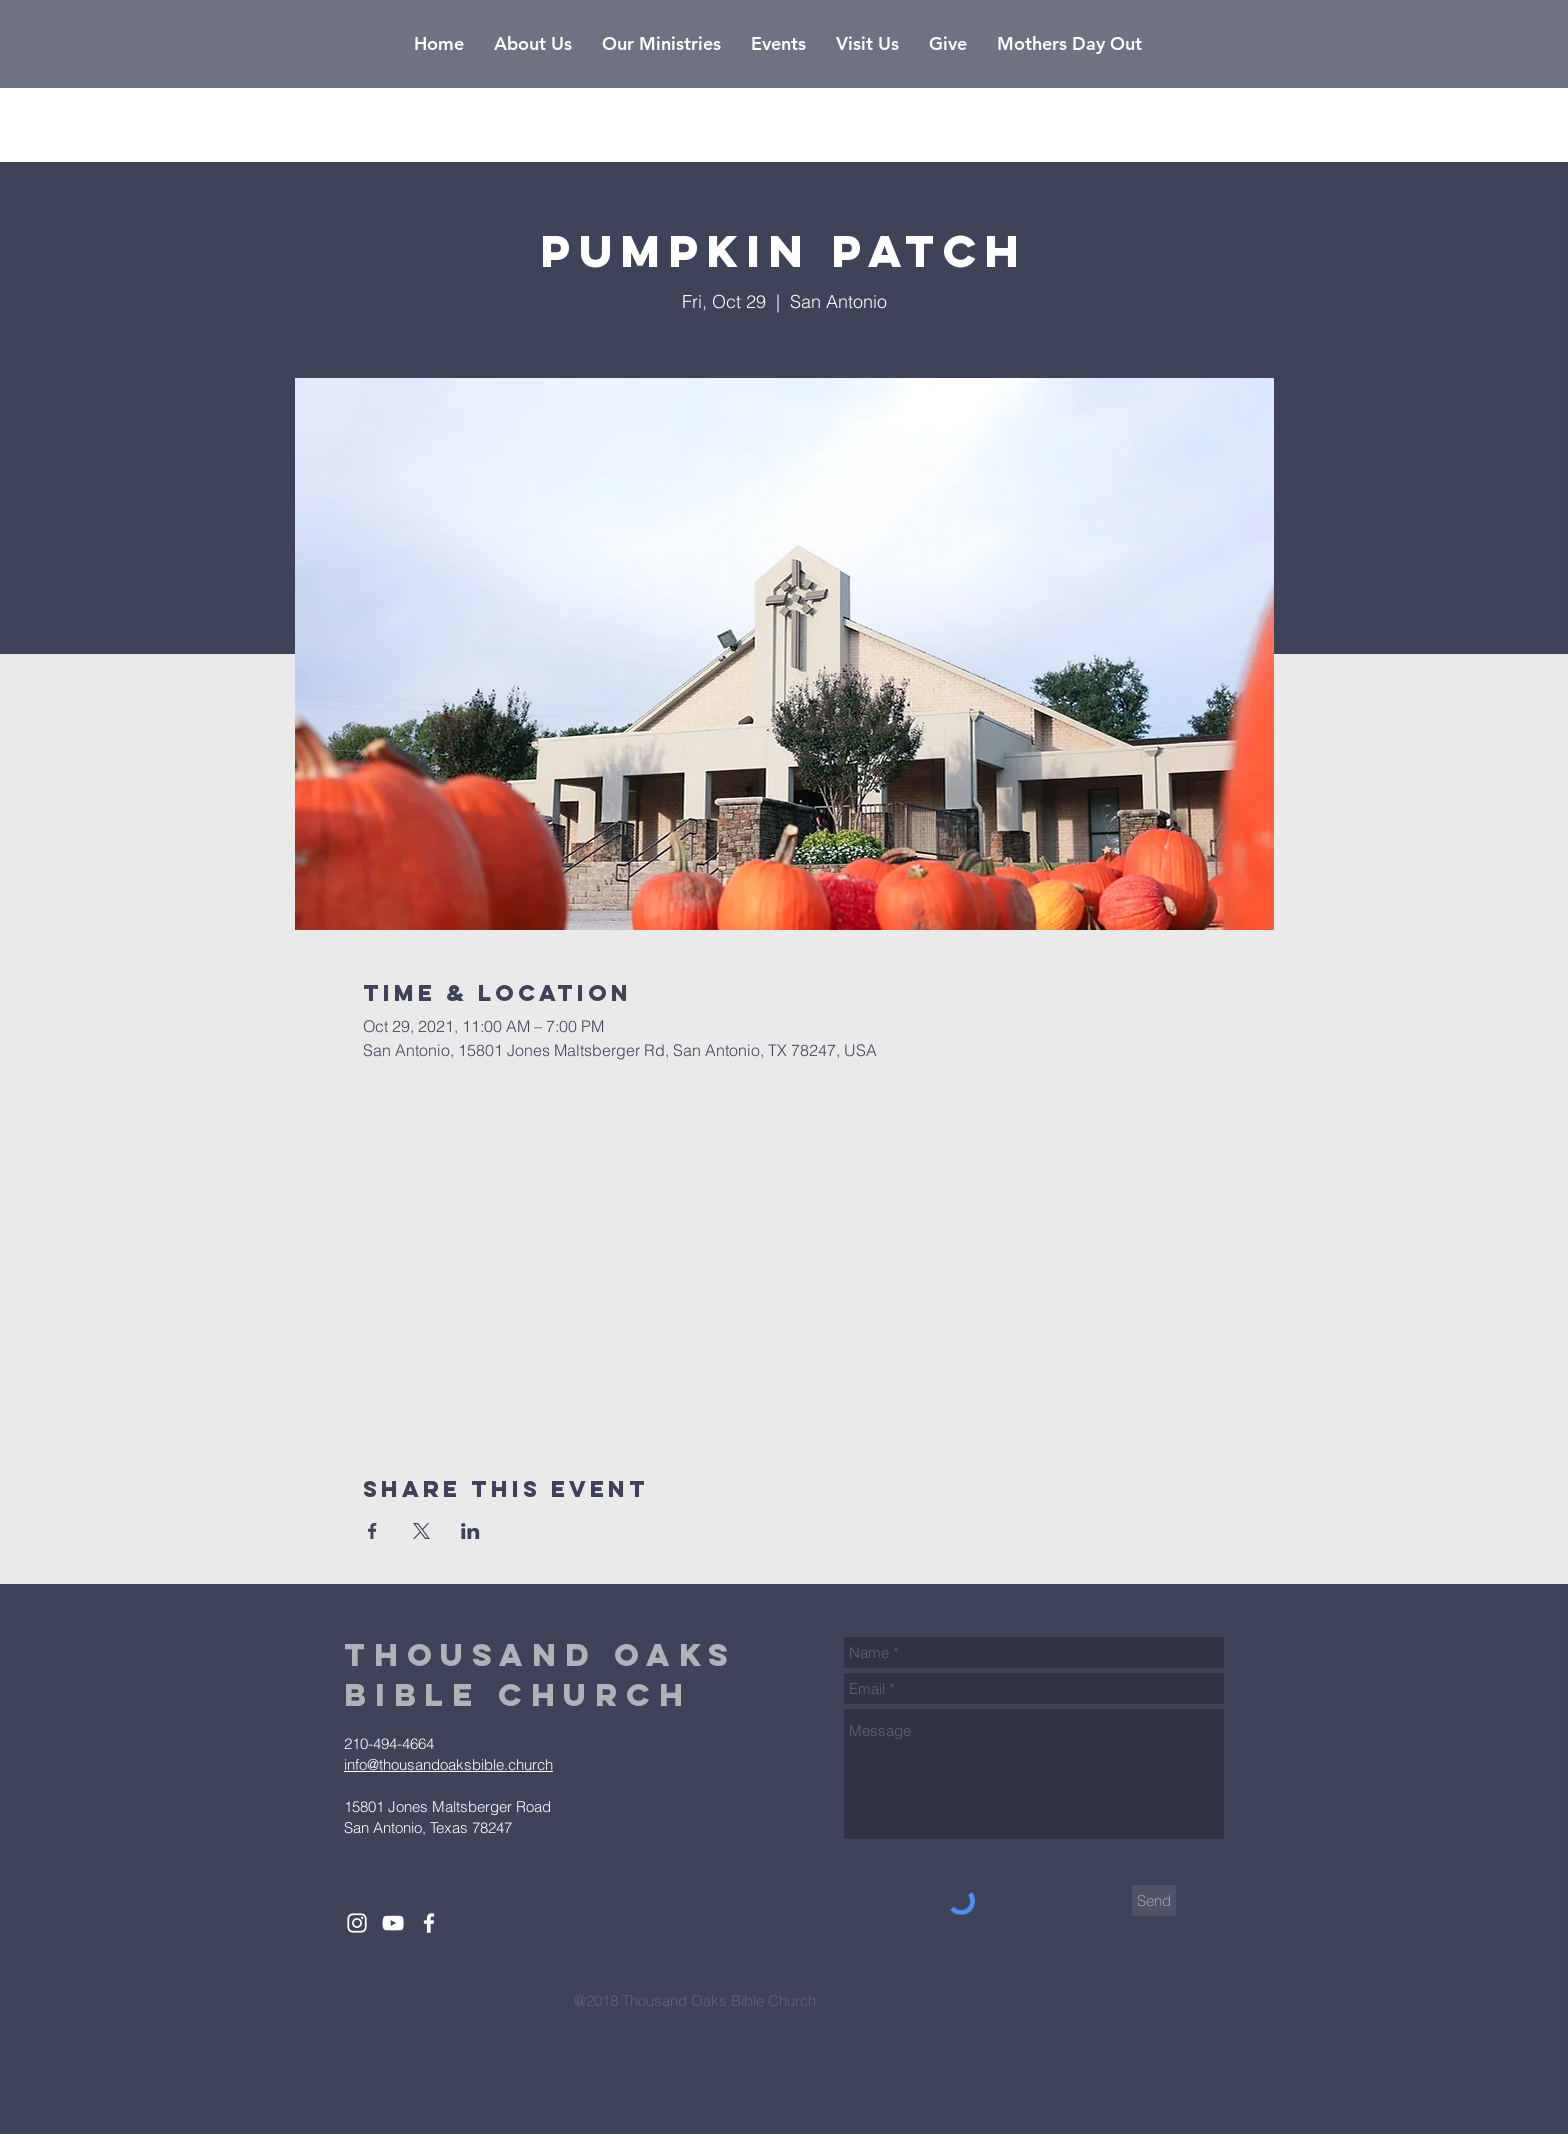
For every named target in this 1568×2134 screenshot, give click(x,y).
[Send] (1154, 1900)
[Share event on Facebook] (372, 1531)
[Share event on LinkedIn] (470, 1531)
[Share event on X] (421, 1531)
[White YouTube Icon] (393, 1923)
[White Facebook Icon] (429, 1923)
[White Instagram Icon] (357, 1923)
